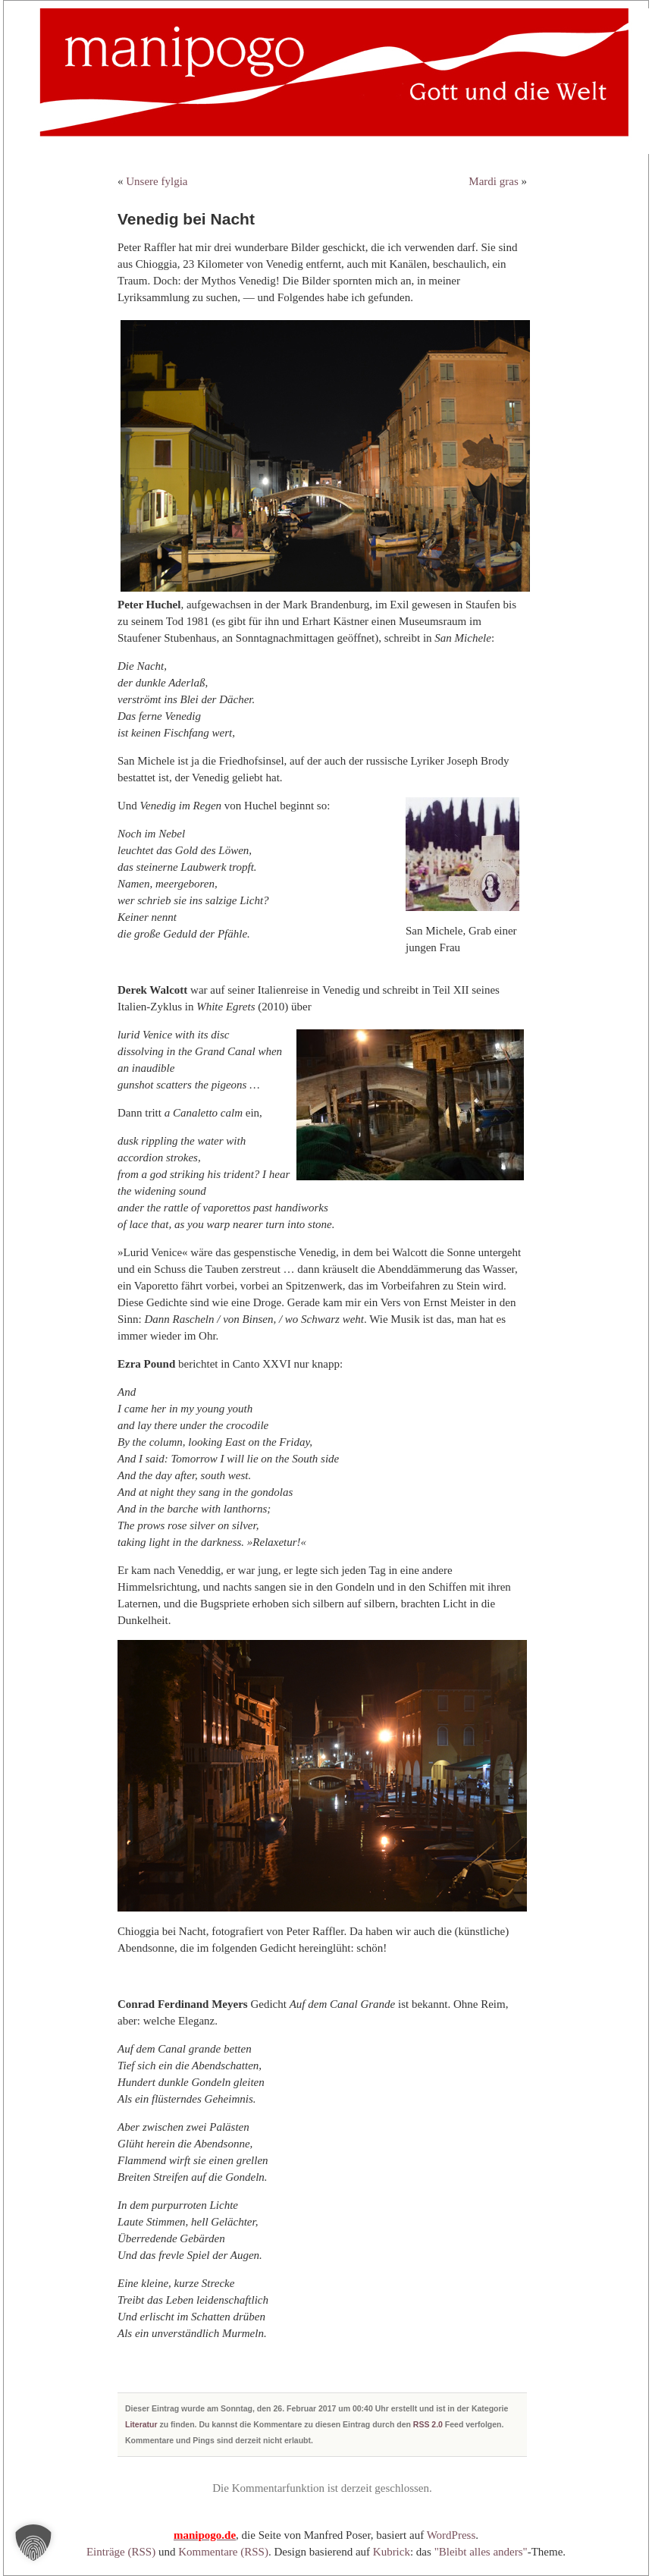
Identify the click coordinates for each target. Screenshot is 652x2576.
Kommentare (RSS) (223, 2552)
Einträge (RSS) (120, 2552)
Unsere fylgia (156, 181)
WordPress (451, 2535)
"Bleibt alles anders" (481, 2552)
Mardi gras (493, 181)
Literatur (141, 2424)
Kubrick (391, 2552)
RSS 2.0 (428, 2424)
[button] (33, 2542)
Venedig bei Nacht (186, 219)
